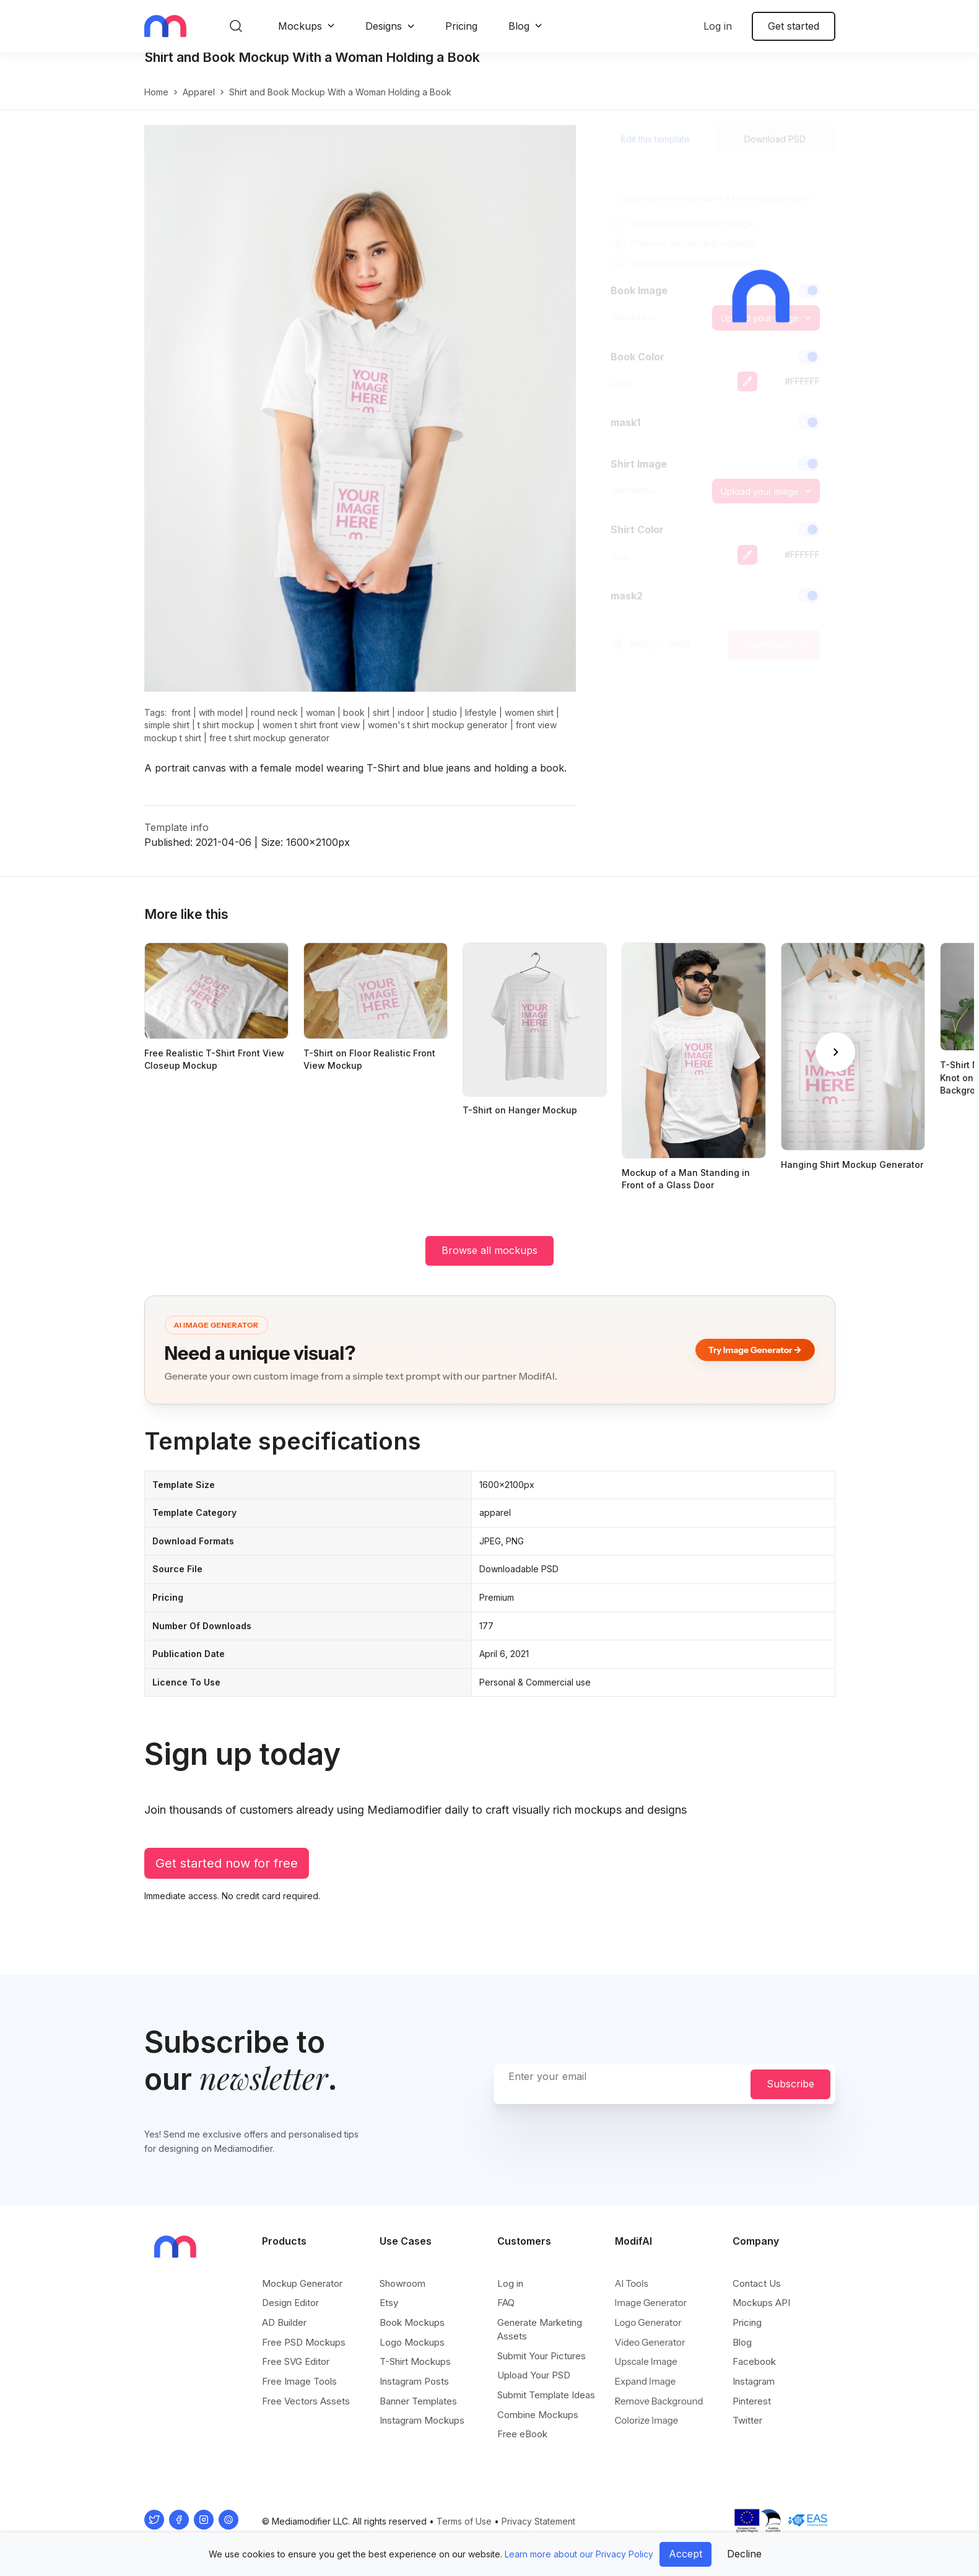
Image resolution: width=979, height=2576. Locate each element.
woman (320, 725)
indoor (411, 725)
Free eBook (522, 2435)
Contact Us (757, 2284)
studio (444, 725)
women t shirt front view (311, 738)
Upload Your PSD (533, 2376)
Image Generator (651, 2304)
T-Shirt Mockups (415, 2363)
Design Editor (290, 2304)
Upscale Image (646, 2363)
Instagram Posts (414, 2382)
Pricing (461, 26)
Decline (744, 2554)
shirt (381, 725)
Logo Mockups (412, 2343)
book (354, 725)
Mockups (300, 26)
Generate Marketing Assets (539, 2330)
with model (221, 725)
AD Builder (284, 2323)
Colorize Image (647, 2421)
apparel (199, 105)
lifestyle (481, 725)
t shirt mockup (226, 738)
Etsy (389, 2304)
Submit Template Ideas (546, 2395)
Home (156, 105)
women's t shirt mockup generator (438, 738)
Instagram (754, 2382)
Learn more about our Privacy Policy (579, 2554)
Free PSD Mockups (304, 2343)
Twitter (747, 2421)
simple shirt (166, 738)
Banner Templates (418, 2402)
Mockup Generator (302, 2284)
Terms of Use (464, 2522)
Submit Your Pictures (541, 2356)
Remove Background (659, 2402)
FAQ (506, 2304)
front (181, 725)
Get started (793, 26)
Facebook (754, 2363)
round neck (274, 725)
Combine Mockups (537, 2415)
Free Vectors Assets (306, 2402)
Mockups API (761, 2304)
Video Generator (650, 2343)
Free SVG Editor (295, 2363)
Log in (717, 26)
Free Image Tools (299, 2382)
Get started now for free (226, 1876)
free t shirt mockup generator (269, 751)
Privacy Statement (538, 2522)
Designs (383, 26)
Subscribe (790, 2085)
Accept (685, 2554)
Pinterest (752, 2402)
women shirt (529, 725)
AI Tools (631, 2284)
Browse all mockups (489, 1263)
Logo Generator (648, 2323)
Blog (518, 26)
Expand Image (645, 2382)
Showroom (402, 2284)
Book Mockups (412, 2323)
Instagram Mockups (422, 2421)
